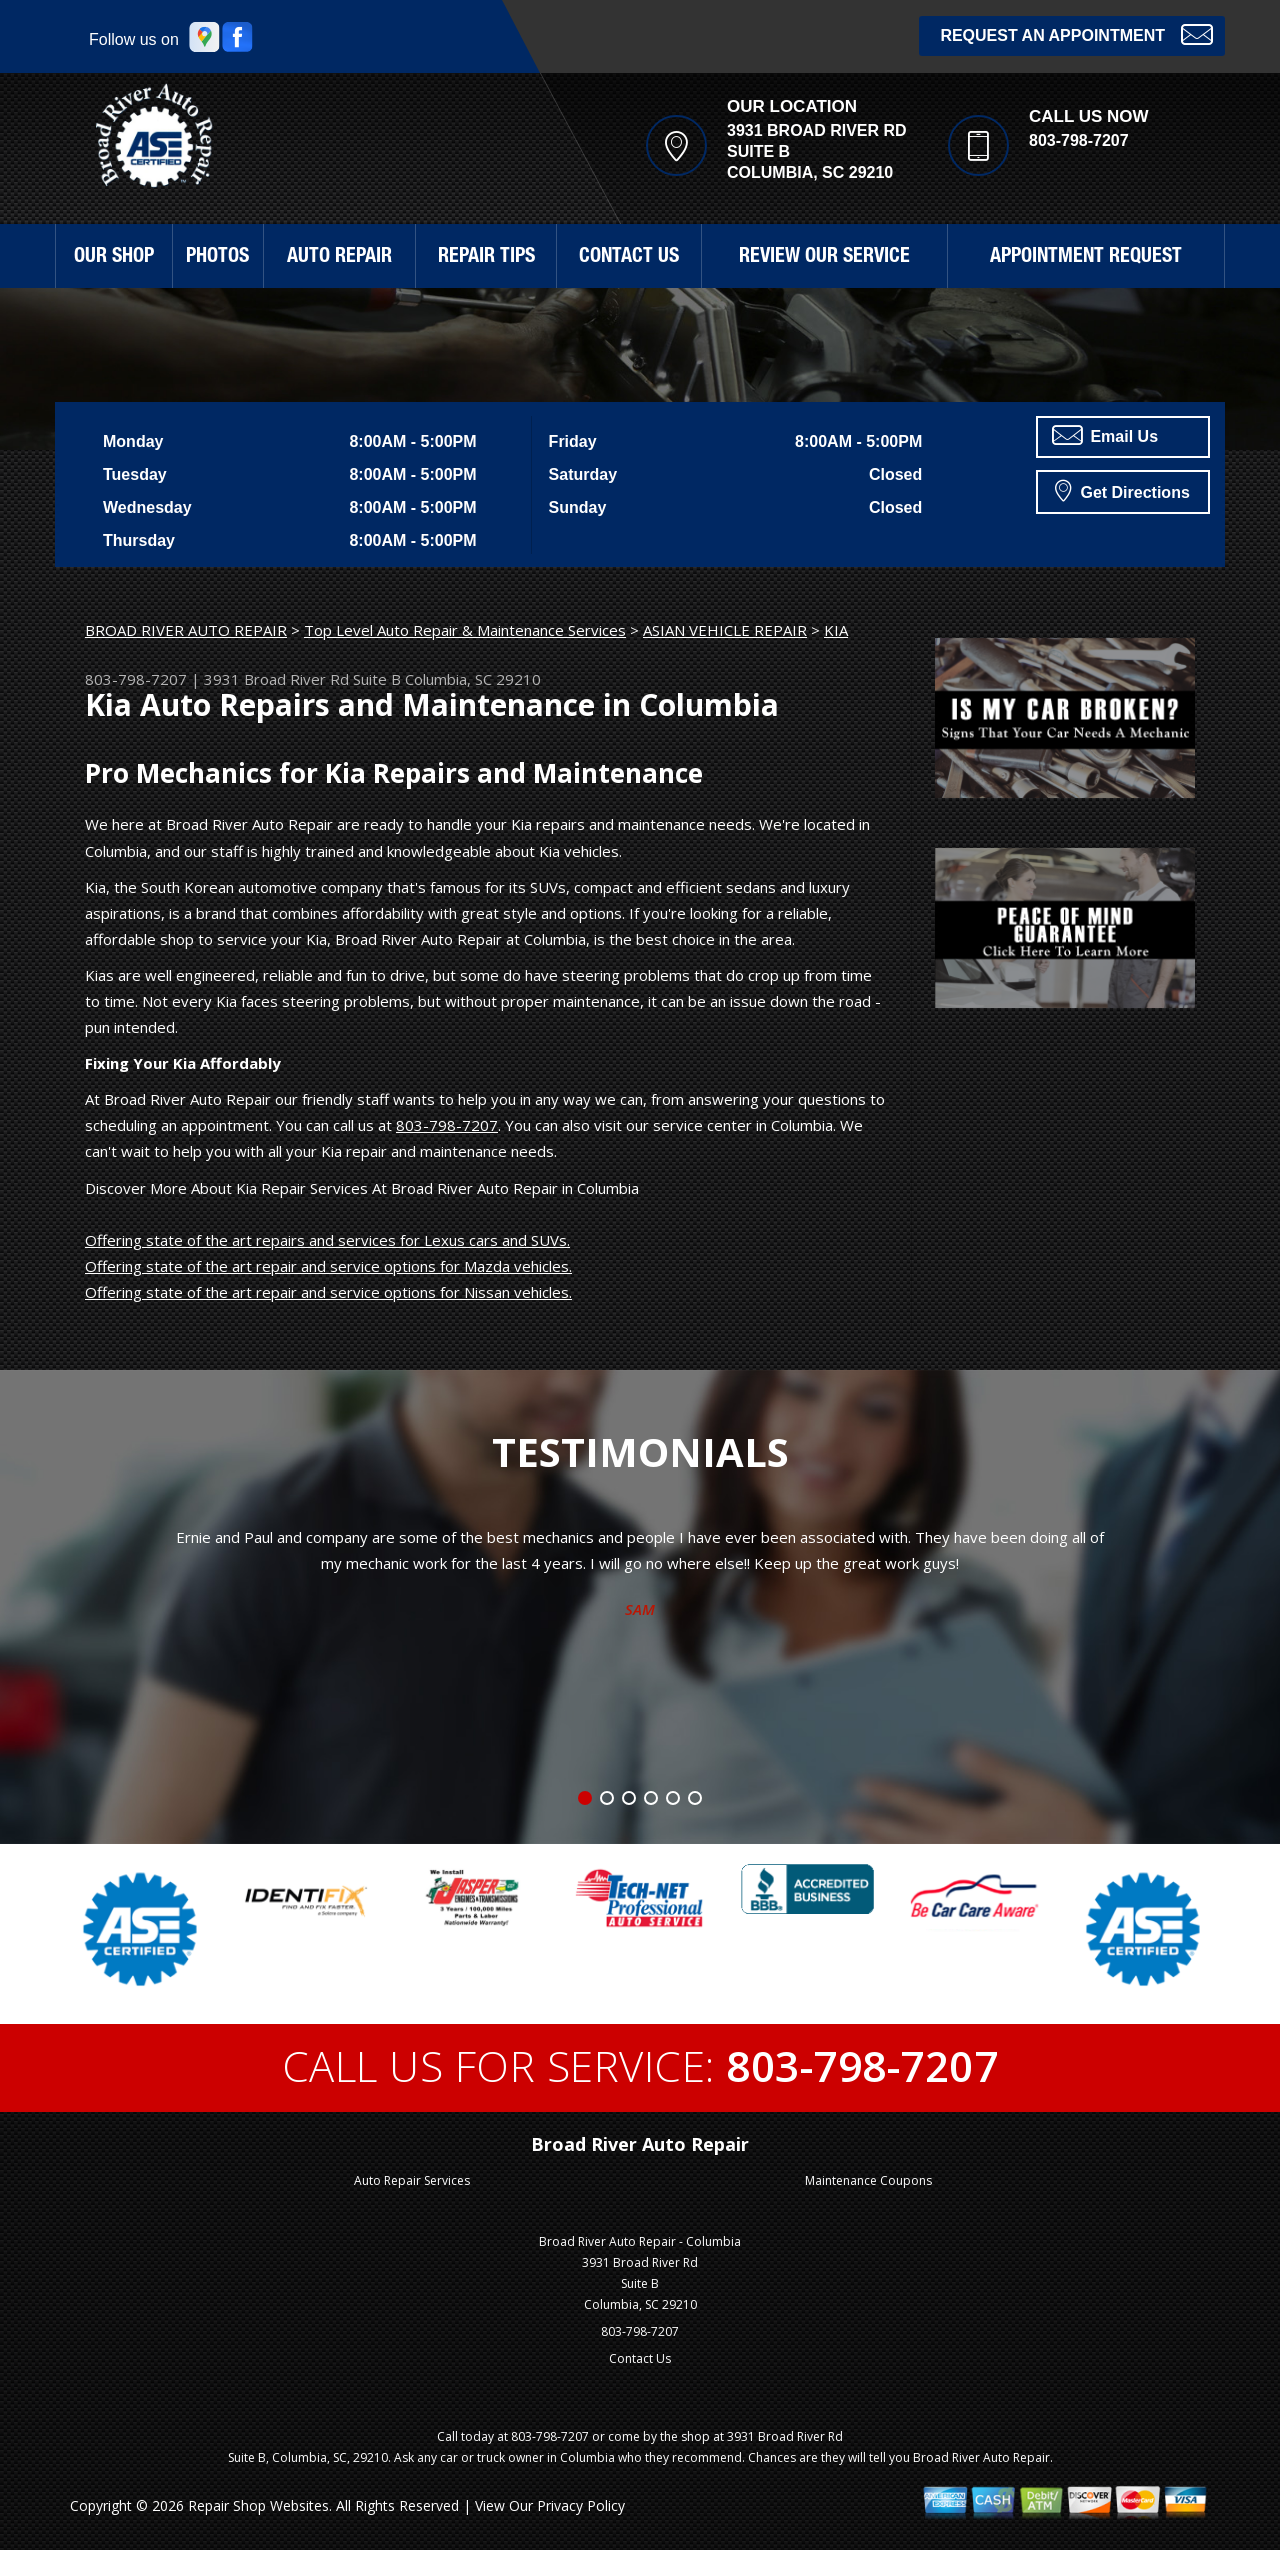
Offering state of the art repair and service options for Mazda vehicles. (328, 1266)
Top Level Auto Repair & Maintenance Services (465, 630)
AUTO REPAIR (339, 258)
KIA (836, 630)
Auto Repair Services (412, 2180)
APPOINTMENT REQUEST (1086, 258)
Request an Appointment (1076, 33)
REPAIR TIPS (486, 258)
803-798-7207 (1079, 140)
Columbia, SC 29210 (473, 679)
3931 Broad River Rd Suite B (302, 679)
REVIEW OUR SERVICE (824, 258)
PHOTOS (217, 258)
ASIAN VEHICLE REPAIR (725, 630)
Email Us (1105, 435)
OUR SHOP (114, 258)
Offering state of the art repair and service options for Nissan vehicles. (328, 1292)
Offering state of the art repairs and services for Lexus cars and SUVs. (327, 1240)
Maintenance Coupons (868, 2180)
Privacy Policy (581, 2505)
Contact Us (640, 2358)
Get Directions (1122, 490)
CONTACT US (629, 258)
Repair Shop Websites (258, 2505)
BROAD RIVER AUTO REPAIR (186, 630)
